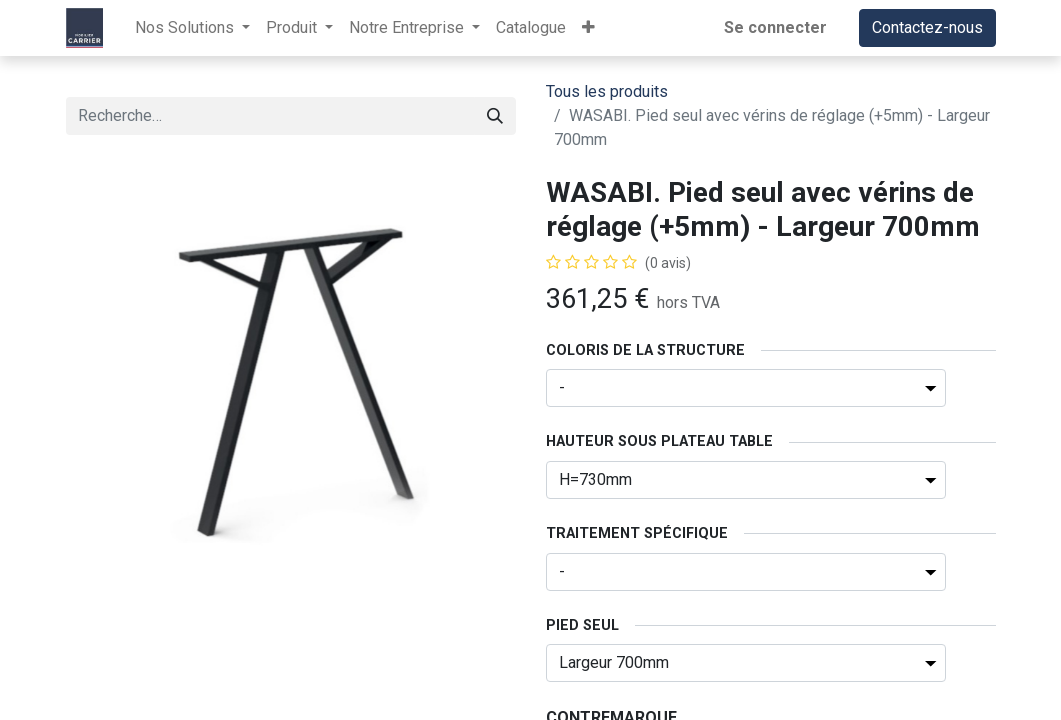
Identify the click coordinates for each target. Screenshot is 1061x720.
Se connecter (775, 27)
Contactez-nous (927, 27)
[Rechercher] (495, 116)
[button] (588, 28)
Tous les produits (607, 91)
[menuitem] (531, 28)
